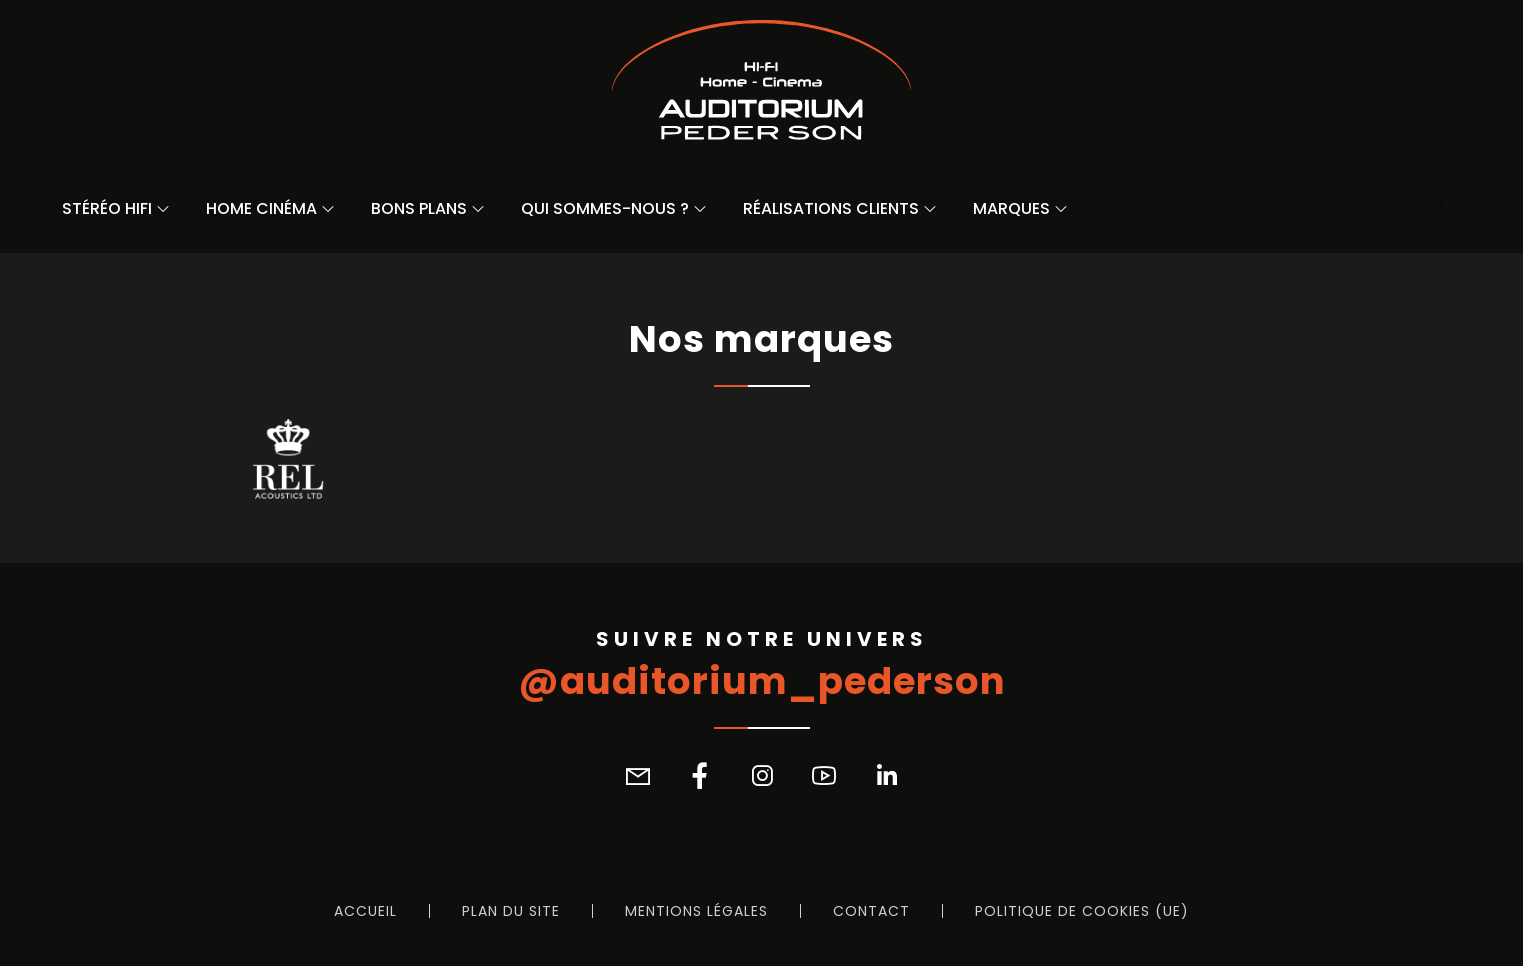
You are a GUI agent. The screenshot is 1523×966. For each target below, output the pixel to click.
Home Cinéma (261, 208)
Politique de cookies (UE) (1082, 911)
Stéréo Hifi (107, 208)
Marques (1011, 208)
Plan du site (511, 911)
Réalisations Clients (831, 208)
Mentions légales (696, 911)
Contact (871, 911)
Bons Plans (419, 208)
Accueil (365, 911)
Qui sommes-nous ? (605, 208)
